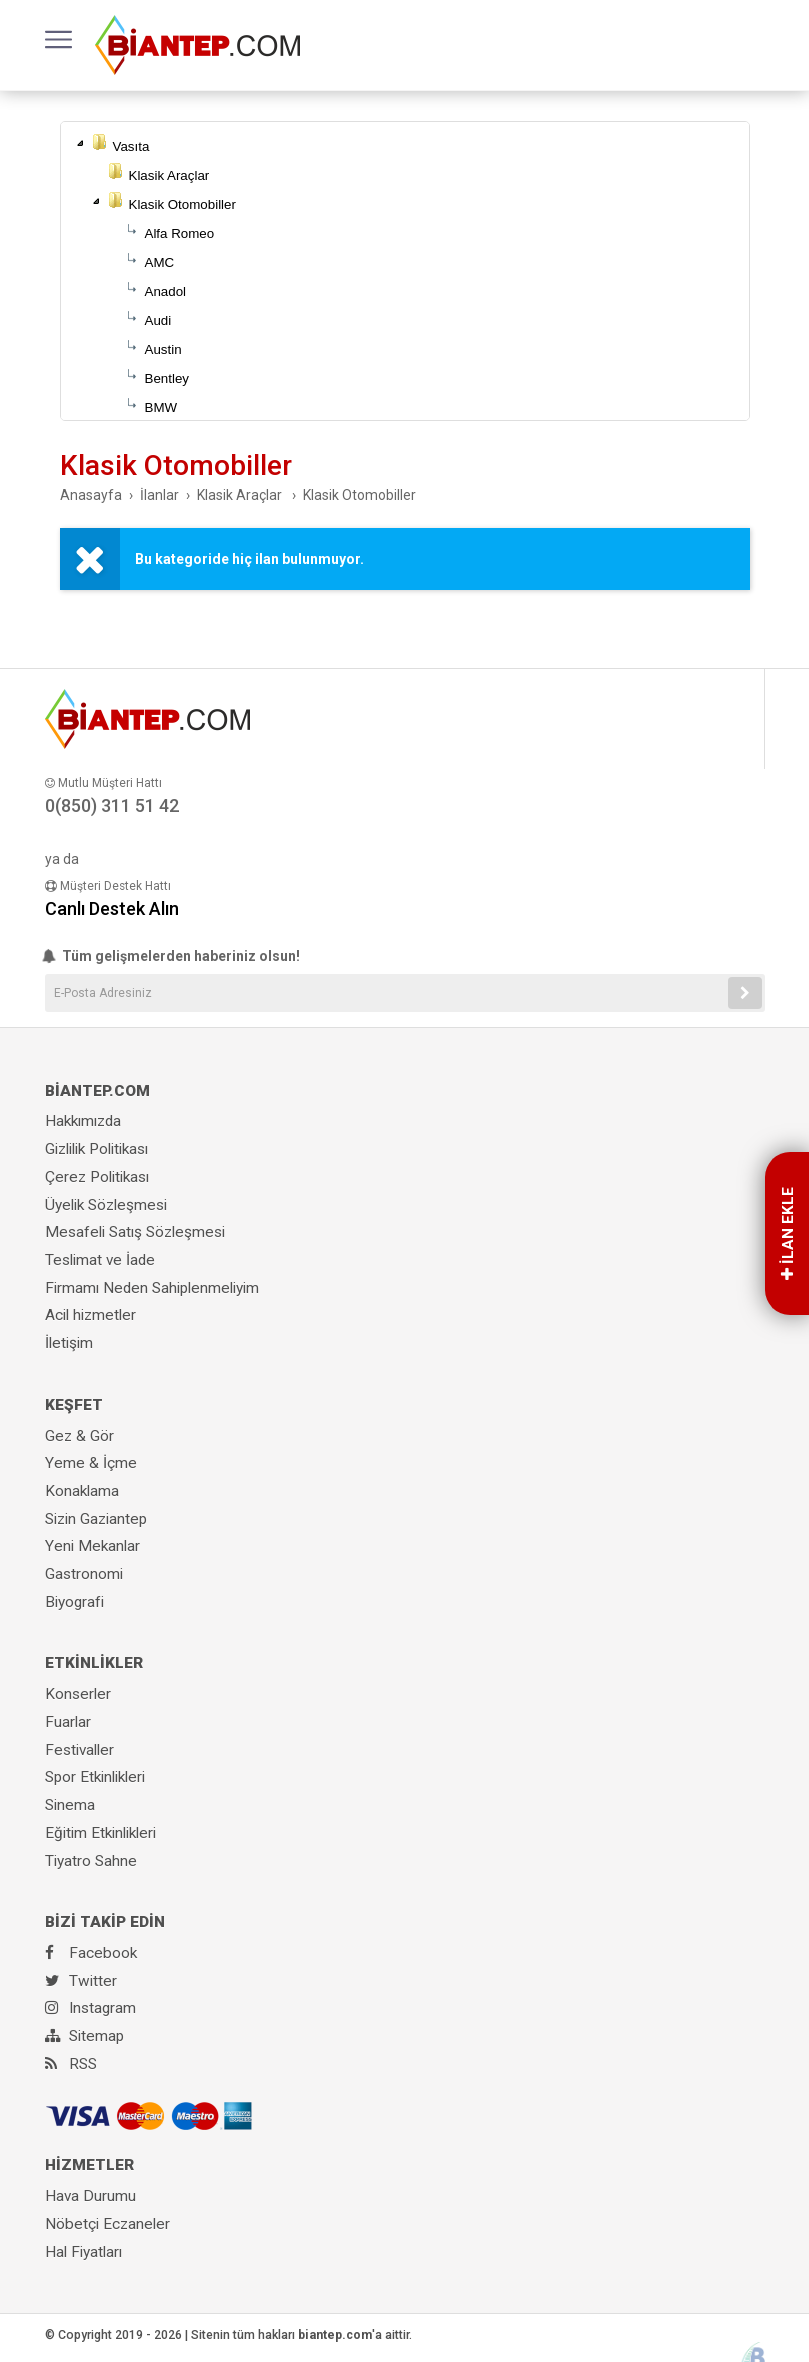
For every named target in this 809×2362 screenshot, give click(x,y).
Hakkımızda (83, 1121)
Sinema (70, 1805)
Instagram (90, 2008)
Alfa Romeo (180, 233)
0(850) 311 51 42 (112, 805)
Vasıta (131, 146)
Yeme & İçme (91, 1463)
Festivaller (79, 1750)
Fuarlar (68, 1722)
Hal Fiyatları (83, 2252)
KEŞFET (74, 1405)
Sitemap (84, 2036)
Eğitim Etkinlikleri (100, 1833)
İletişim (69, 1343)
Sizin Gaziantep (96, 1519)
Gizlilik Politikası (96, 1149)
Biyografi (74, 1602)
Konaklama (82, 1491)
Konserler (78, 1694)
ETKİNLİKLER (94, 1663)
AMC (160, 262)
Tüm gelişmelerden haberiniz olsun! (172, 956)
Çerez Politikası (97, 1177)
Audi (158, 320)
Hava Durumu (90, 2196)
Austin (163, 349)
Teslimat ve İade (100, 1260)
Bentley (167, 378)
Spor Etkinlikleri (95, 1777)
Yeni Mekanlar (92, 1546)
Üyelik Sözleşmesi (106, 1205)
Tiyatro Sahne (91, 1861)
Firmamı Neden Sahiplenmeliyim (152, 1288)
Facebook (91, 1953)
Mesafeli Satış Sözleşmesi (135, 1232)
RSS (71, 2064)
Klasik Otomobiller (182, 204)
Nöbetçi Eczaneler (107, 2224)
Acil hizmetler (90, 1315)
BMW (161, 407)
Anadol (166, 291)
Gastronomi (84, 1574)
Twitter (81, 1981)
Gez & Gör (79, 1436)
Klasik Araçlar (169, 175)
